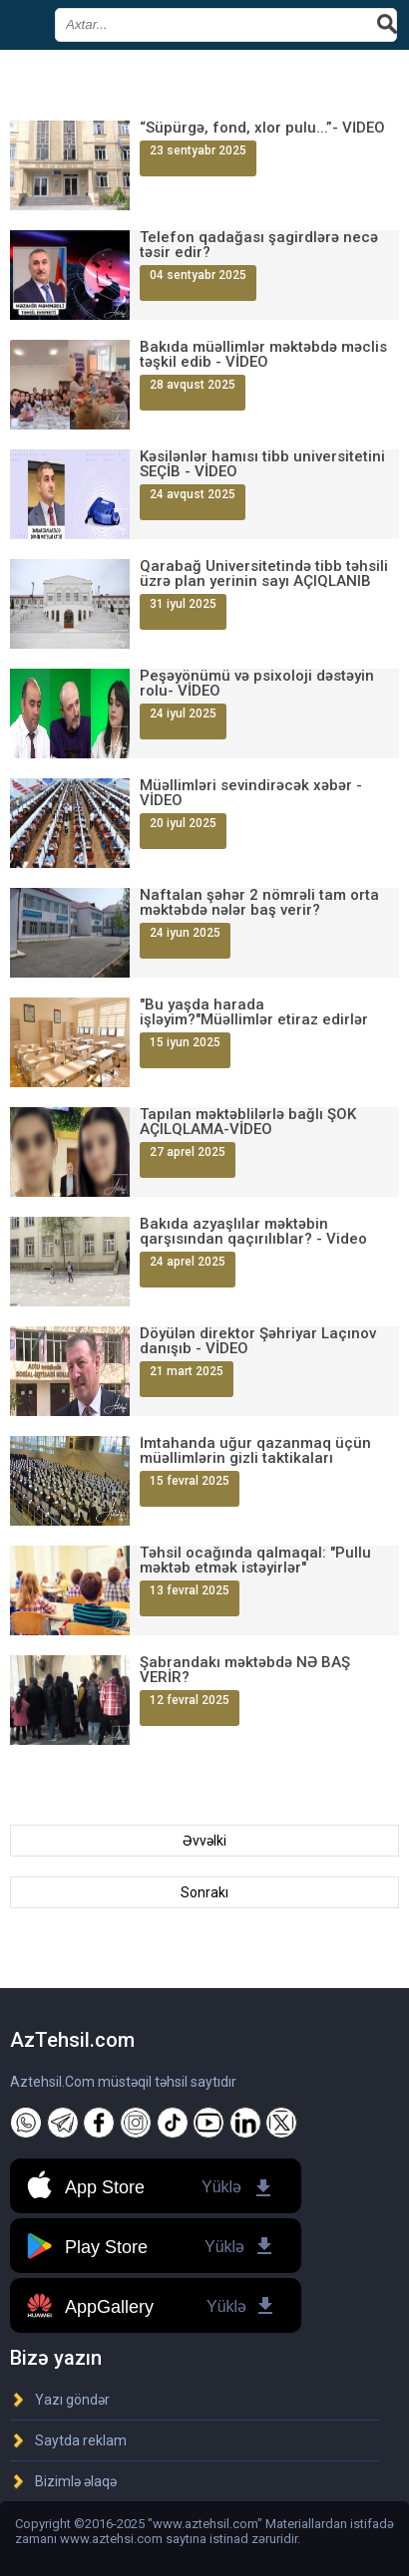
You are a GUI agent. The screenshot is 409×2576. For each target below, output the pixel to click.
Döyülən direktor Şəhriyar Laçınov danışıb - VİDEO (258, 1341)
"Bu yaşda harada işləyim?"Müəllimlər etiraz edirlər (254, 1012)
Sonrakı (204, 1892)
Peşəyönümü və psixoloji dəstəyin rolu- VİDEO (257, 684)
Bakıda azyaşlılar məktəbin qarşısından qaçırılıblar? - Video (253, 1232)
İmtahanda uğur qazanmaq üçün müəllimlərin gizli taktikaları (255, 1451)
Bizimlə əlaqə (76, 2481)
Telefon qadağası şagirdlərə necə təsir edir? (259, 245)
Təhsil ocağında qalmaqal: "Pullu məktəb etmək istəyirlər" (255, 1560)
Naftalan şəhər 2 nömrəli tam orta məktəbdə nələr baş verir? (259, 903)
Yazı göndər (72, 2400)
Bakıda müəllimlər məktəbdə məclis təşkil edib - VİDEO (263, 355)
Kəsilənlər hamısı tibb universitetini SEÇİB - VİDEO (262, 464)
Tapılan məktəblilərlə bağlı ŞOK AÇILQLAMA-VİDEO (248, 1122)
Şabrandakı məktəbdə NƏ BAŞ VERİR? (245, 1670)
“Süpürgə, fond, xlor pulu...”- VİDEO (262, 128)
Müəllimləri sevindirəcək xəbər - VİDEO (251, 793)
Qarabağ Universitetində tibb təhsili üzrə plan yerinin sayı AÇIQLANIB (264, 574)
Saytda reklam (81, 2440)
